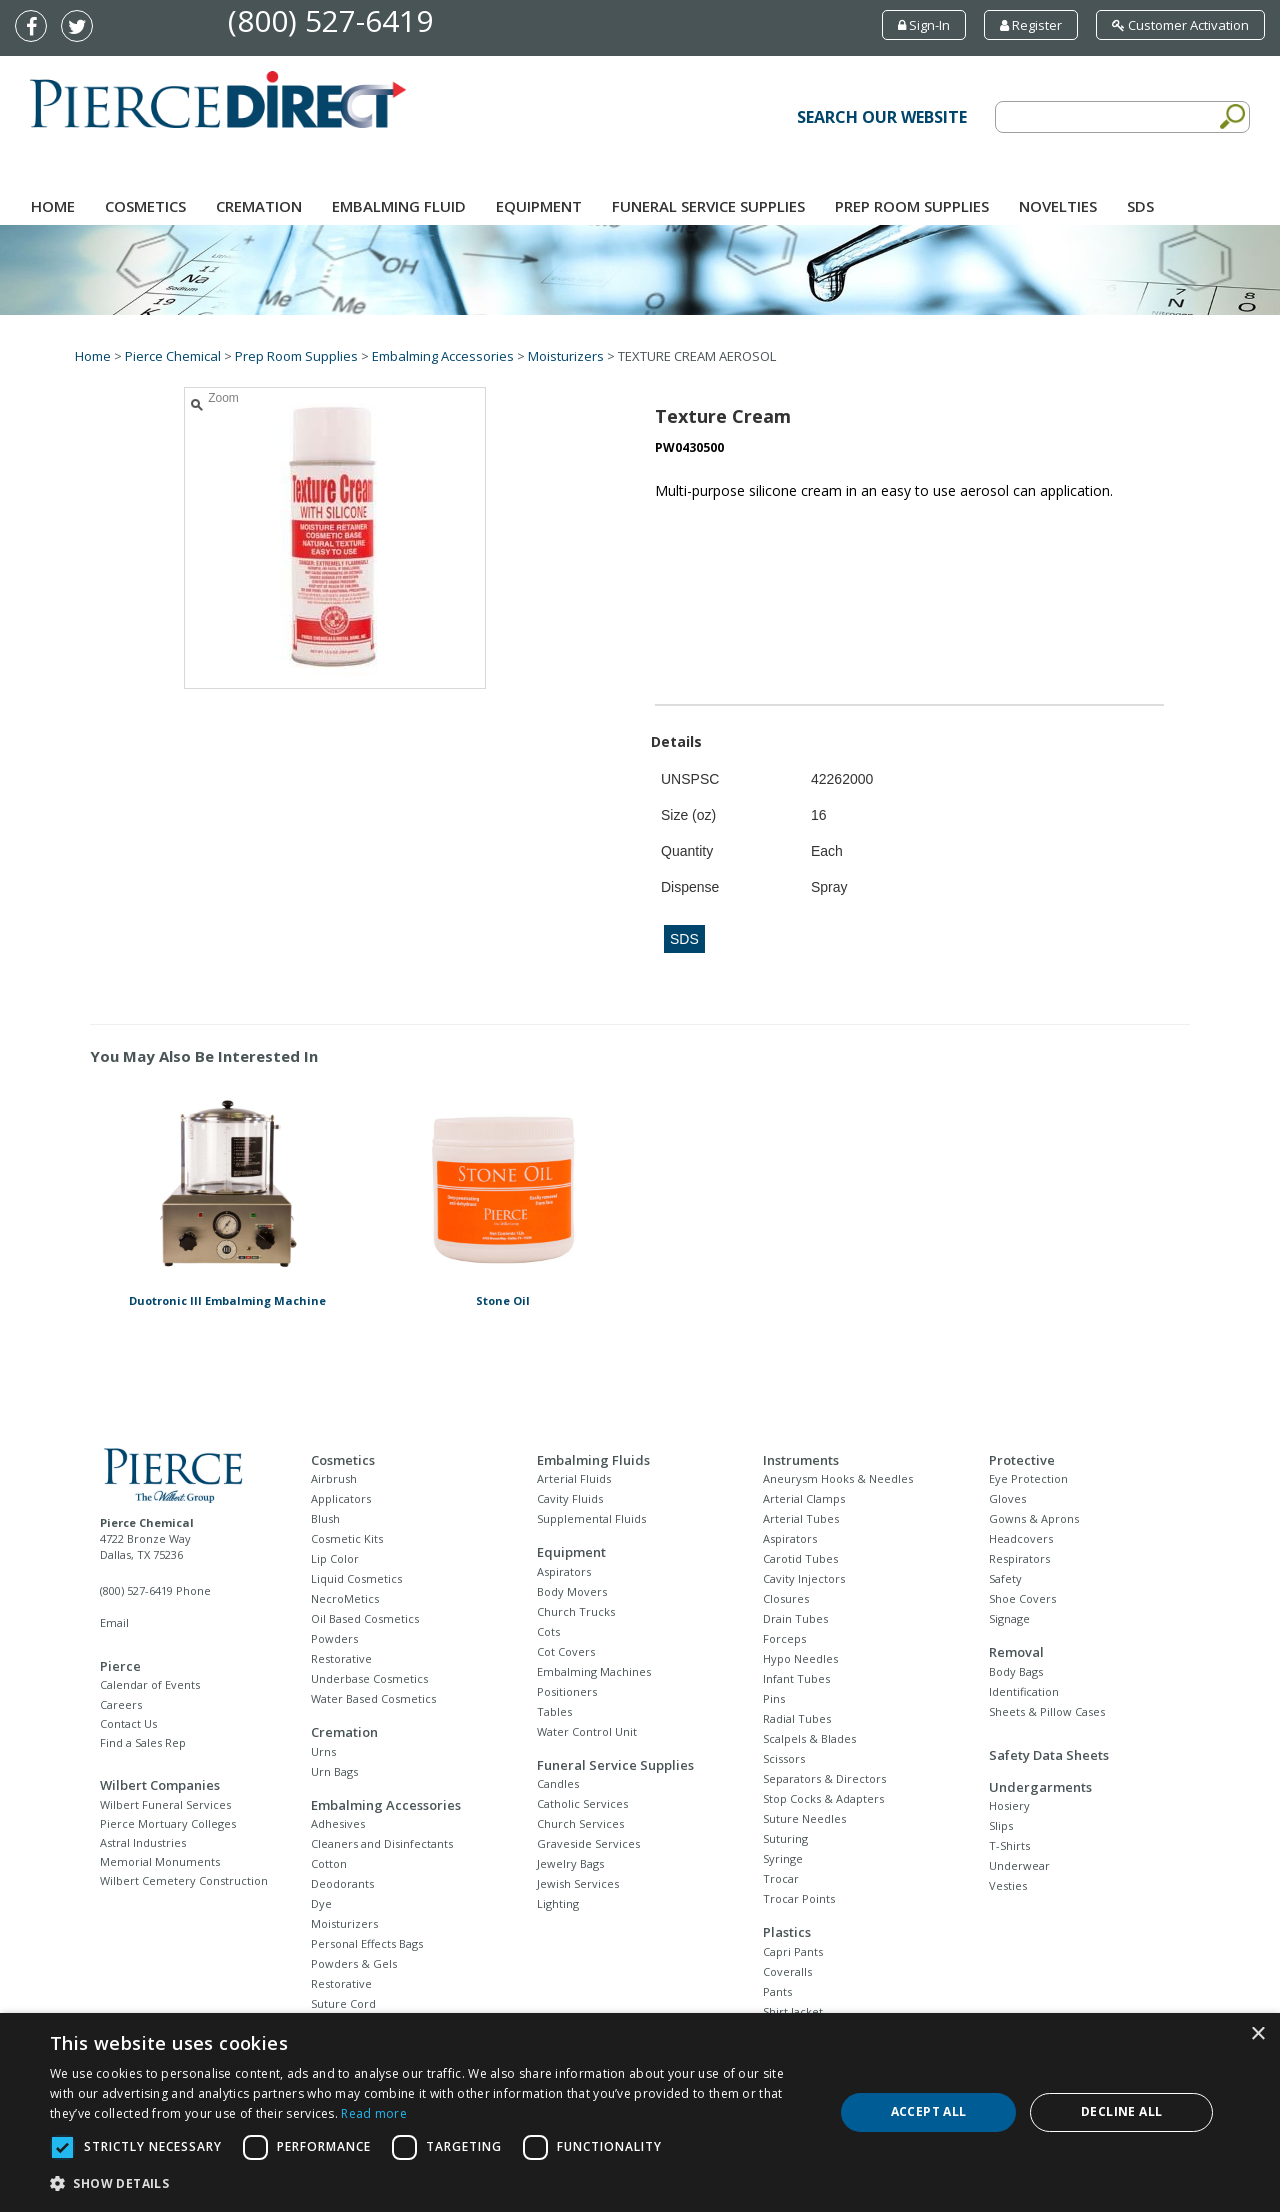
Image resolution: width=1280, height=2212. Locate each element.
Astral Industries (143, 1842)
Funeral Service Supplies (708, 206)
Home (53, 206)
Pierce (120, 1666)
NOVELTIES (1058, 206)
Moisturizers (566, 356)
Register (1031, 25)
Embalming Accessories (443, 356)
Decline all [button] (1121, 2111)
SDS (1140, 206)
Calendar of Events (150, 1684)
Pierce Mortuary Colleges (168, 1823)
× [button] (1257, 2034)
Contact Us (128, 1723)
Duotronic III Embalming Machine (227, 1300)
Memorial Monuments (160, 1861)
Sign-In (924, 25)
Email (114, 1622)
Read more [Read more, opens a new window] (374, 2113)
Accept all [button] (929, 2111)
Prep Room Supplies (912, 206)
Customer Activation (1180, 25)
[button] (430, 2184)
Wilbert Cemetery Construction (184, 1880)
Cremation (259, 206)
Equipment (539, 206)
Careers (121, 1704)
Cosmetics (145, 206)
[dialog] (640, 2112)
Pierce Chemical (173, 356)
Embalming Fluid (399, 206)
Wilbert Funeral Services (165, 1804)
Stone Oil (503, 1300)
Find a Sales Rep (143, 1742)
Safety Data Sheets (1049, 1755)
